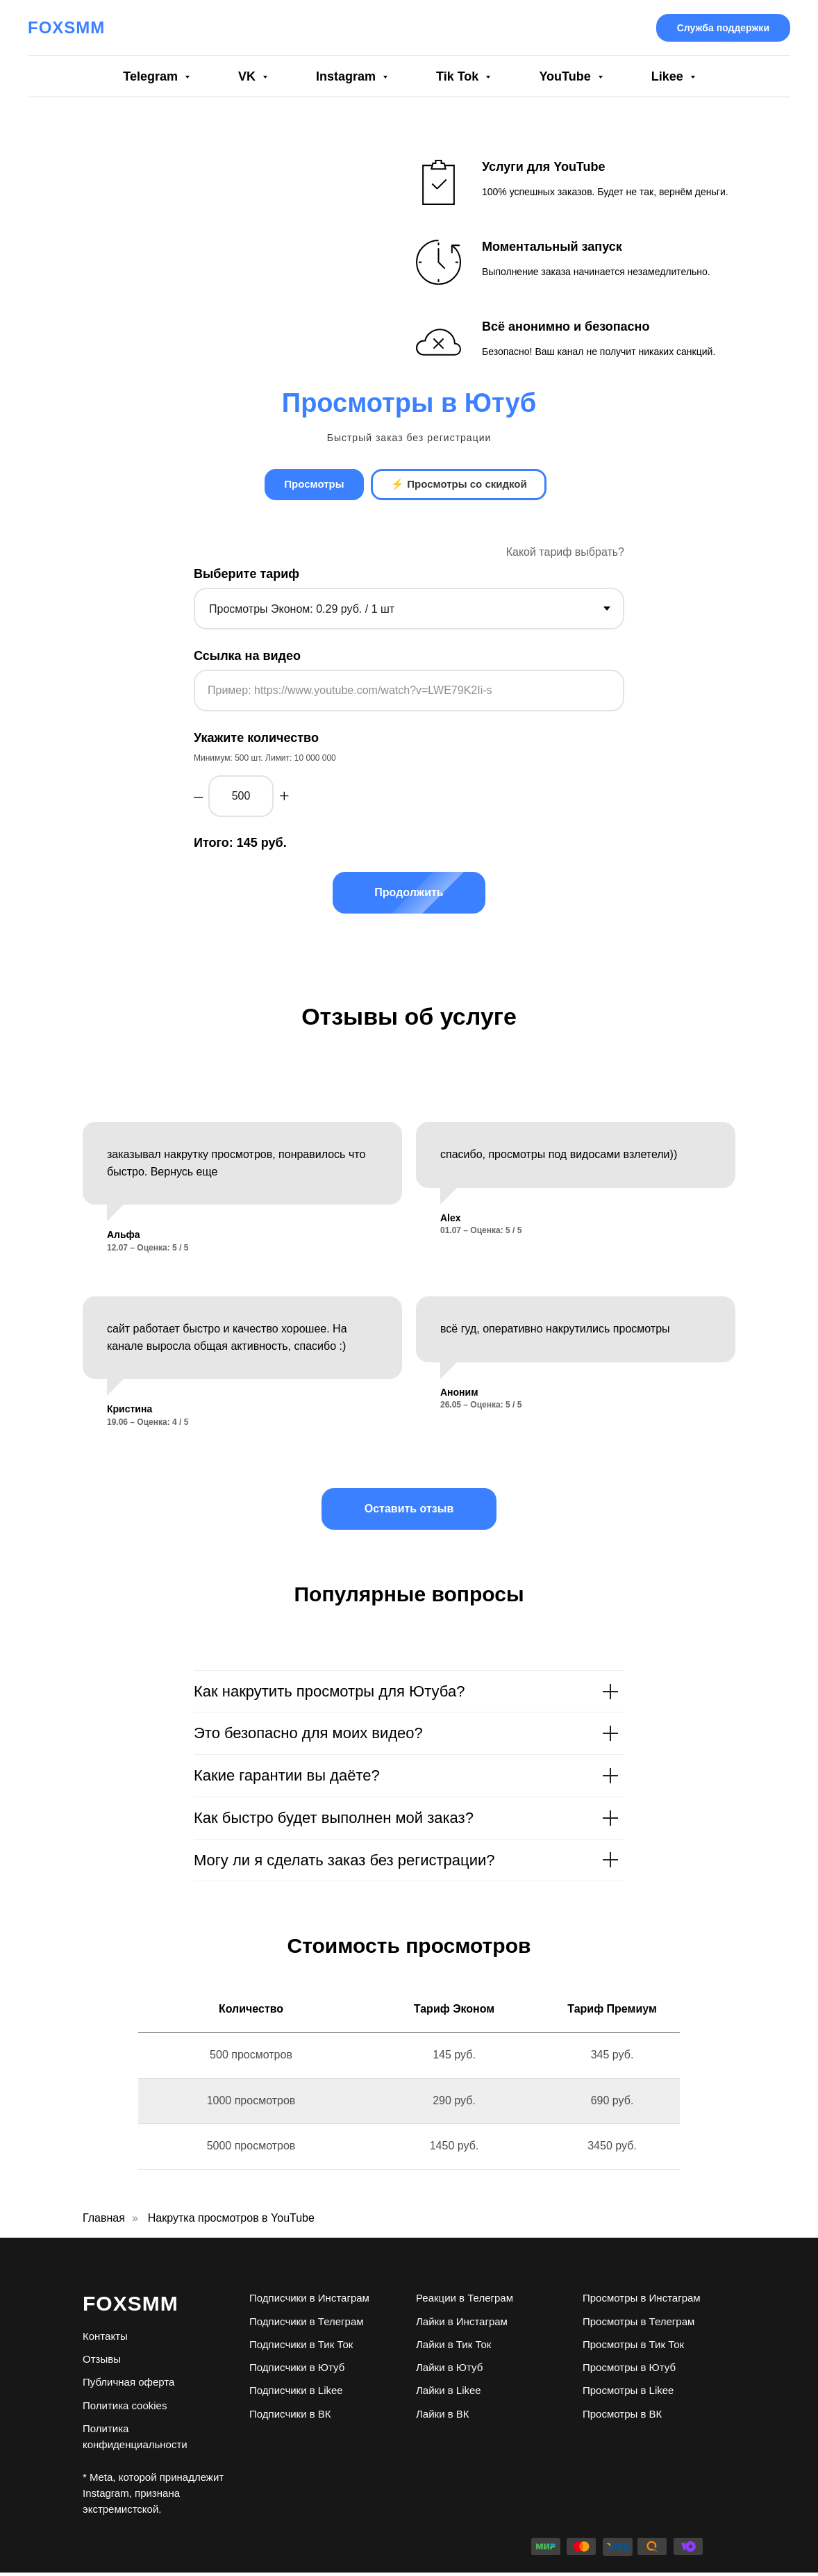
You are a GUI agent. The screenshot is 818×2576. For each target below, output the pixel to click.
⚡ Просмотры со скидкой (461, 486)
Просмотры (312, 486)
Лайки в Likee (448, 2394)
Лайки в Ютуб (449, 2370)
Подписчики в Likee (296, 2394)
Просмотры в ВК (622, 2416)
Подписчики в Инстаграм (309, 2301)
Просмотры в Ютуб (629, 2370)
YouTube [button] (566, 76)
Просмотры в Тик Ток (633, 2347)
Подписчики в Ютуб (296, 2370)
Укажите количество (256, 741)
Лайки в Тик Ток (453, 2347)
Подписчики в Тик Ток (301, 2347)
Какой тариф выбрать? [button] (565, 555)
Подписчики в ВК (290, 2416)
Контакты (105, 2339)
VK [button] (248, 76)
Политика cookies (125, 2408)
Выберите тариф (246, 577)
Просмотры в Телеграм (638, 2324)
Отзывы (102, 2362)
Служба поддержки (723, 27)
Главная (104, 2221)
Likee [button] (669, 76)
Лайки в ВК (442, 2416)
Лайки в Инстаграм (462, 2324)
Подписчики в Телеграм (306, 2324)
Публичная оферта (128, 2385)
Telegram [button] (152, 76)
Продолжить (429, 895)
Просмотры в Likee (628, 2394)
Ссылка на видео (247, 659)
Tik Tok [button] (459, 76)
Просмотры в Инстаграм (642, 2301)
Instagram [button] (347, 76)
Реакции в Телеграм (464, 2301)
